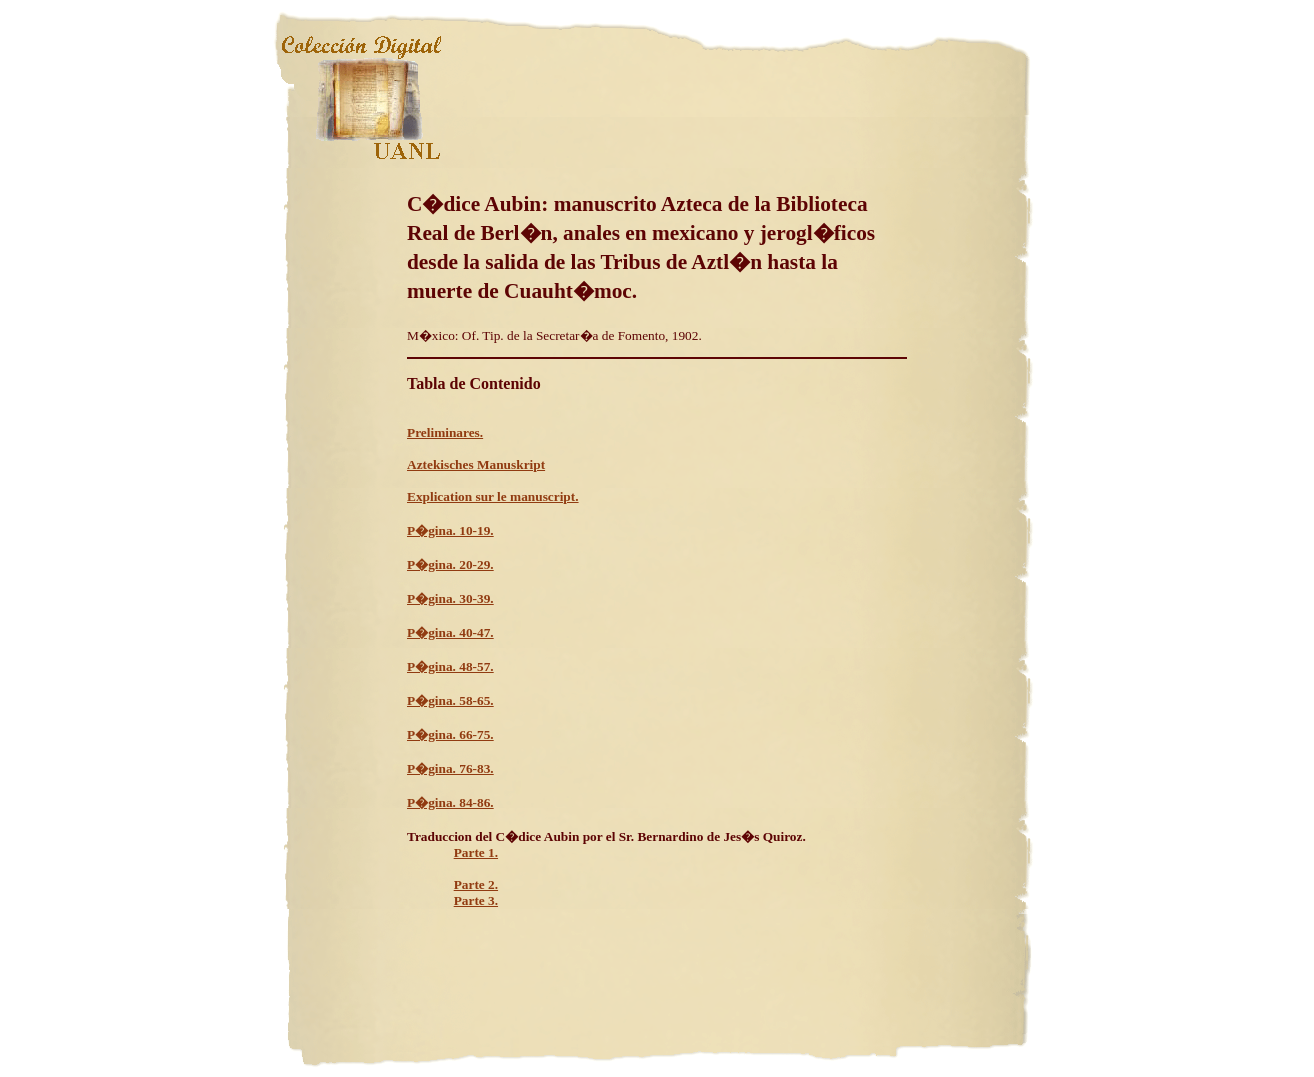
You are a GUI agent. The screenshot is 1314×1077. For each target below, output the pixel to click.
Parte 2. (476, 884)
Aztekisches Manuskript (476, 464)
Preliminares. (445, 432)
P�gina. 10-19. (450, 530)
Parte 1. (476, 852)
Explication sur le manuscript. (493, 496)
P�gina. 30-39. (450, 598)
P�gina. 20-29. (450, 564)
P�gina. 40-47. (450, 632)
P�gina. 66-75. (450, 734)
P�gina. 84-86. (450, 802)
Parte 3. (476, 900)
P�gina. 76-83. (450, 768)
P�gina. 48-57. (450, 666)
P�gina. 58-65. (450, 700)
